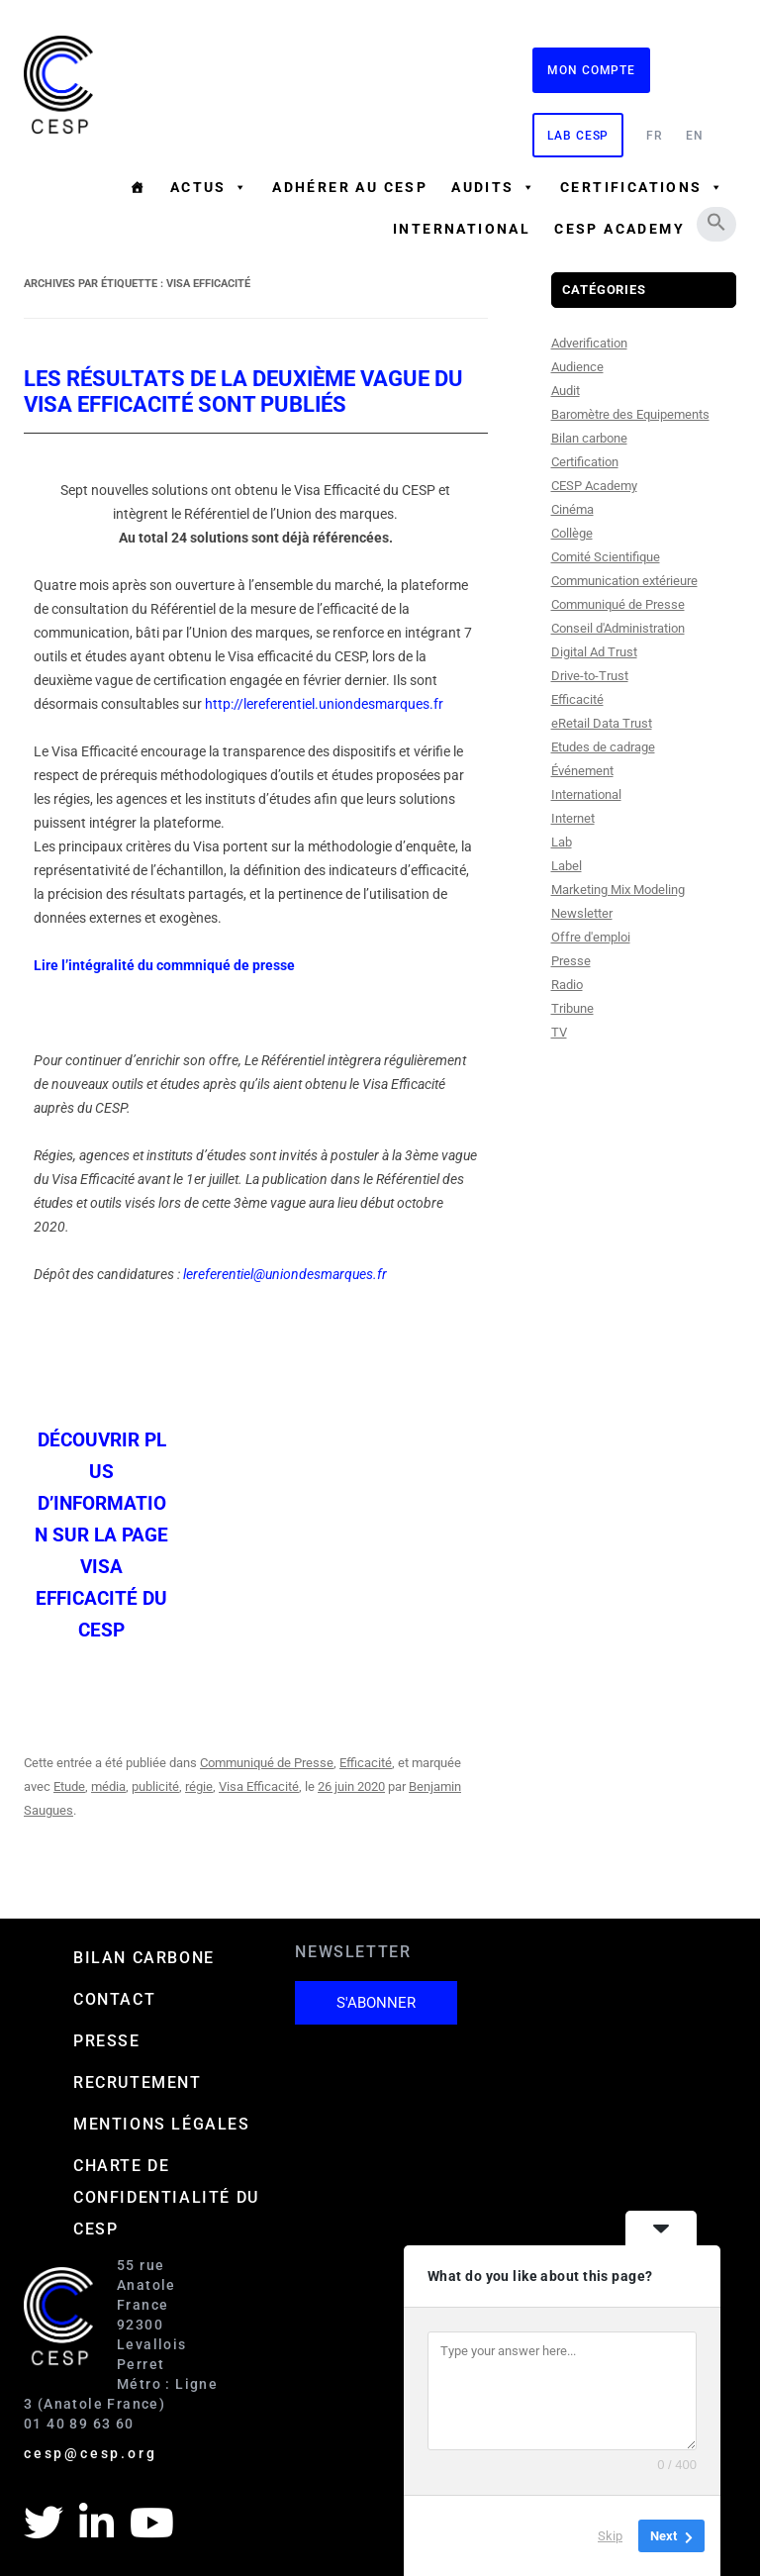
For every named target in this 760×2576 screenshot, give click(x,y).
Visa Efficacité (259, 1786)
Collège (572, 533)
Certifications (642, 187)
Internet (573, 818)
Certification (584, 461)
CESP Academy (594, 485)
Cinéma (572, 509)
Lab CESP (578, 136)
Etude (69, 1786)
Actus (209, 187)
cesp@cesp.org (90, 2453)
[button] (716, 222)
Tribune (572, 1008)
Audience (577, 366)
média (108, 1786)
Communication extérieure (624, 580)
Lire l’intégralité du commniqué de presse (164, 965)
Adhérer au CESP (350, 187)
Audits (493, 187)
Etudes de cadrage (603, 747)
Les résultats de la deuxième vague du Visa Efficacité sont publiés (243, 391)
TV (559, 1032)
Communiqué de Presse (266, 1762)
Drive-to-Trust (589, 675)
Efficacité (365, 1762)
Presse (571, 960)
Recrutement (137, 2082)
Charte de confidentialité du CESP (166, 2197)
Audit (565, 390)
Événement (582, 770)
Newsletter (582, 913)
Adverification (589, 343)
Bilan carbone (589, 438)
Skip (610, 2535)
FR (654, 136)
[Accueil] (137, 187)
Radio (567, 984)
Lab (561, 842)
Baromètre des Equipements (630, 414)
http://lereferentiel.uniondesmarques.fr (324, 704)
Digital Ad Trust (594, 651)
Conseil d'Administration (618, 628)
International (461, 229)
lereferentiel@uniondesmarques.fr (285, 1274)
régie (199, 1786)
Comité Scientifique (605, 556)
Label (566, 865)
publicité (155, 1786)
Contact (114, 1999)
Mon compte (591, 70)
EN (695, 136)
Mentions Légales (161, 2124)
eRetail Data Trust (601, 723)
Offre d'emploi (590, 937)
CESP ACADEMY (619, 229)
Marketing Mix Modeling (618, 889)
